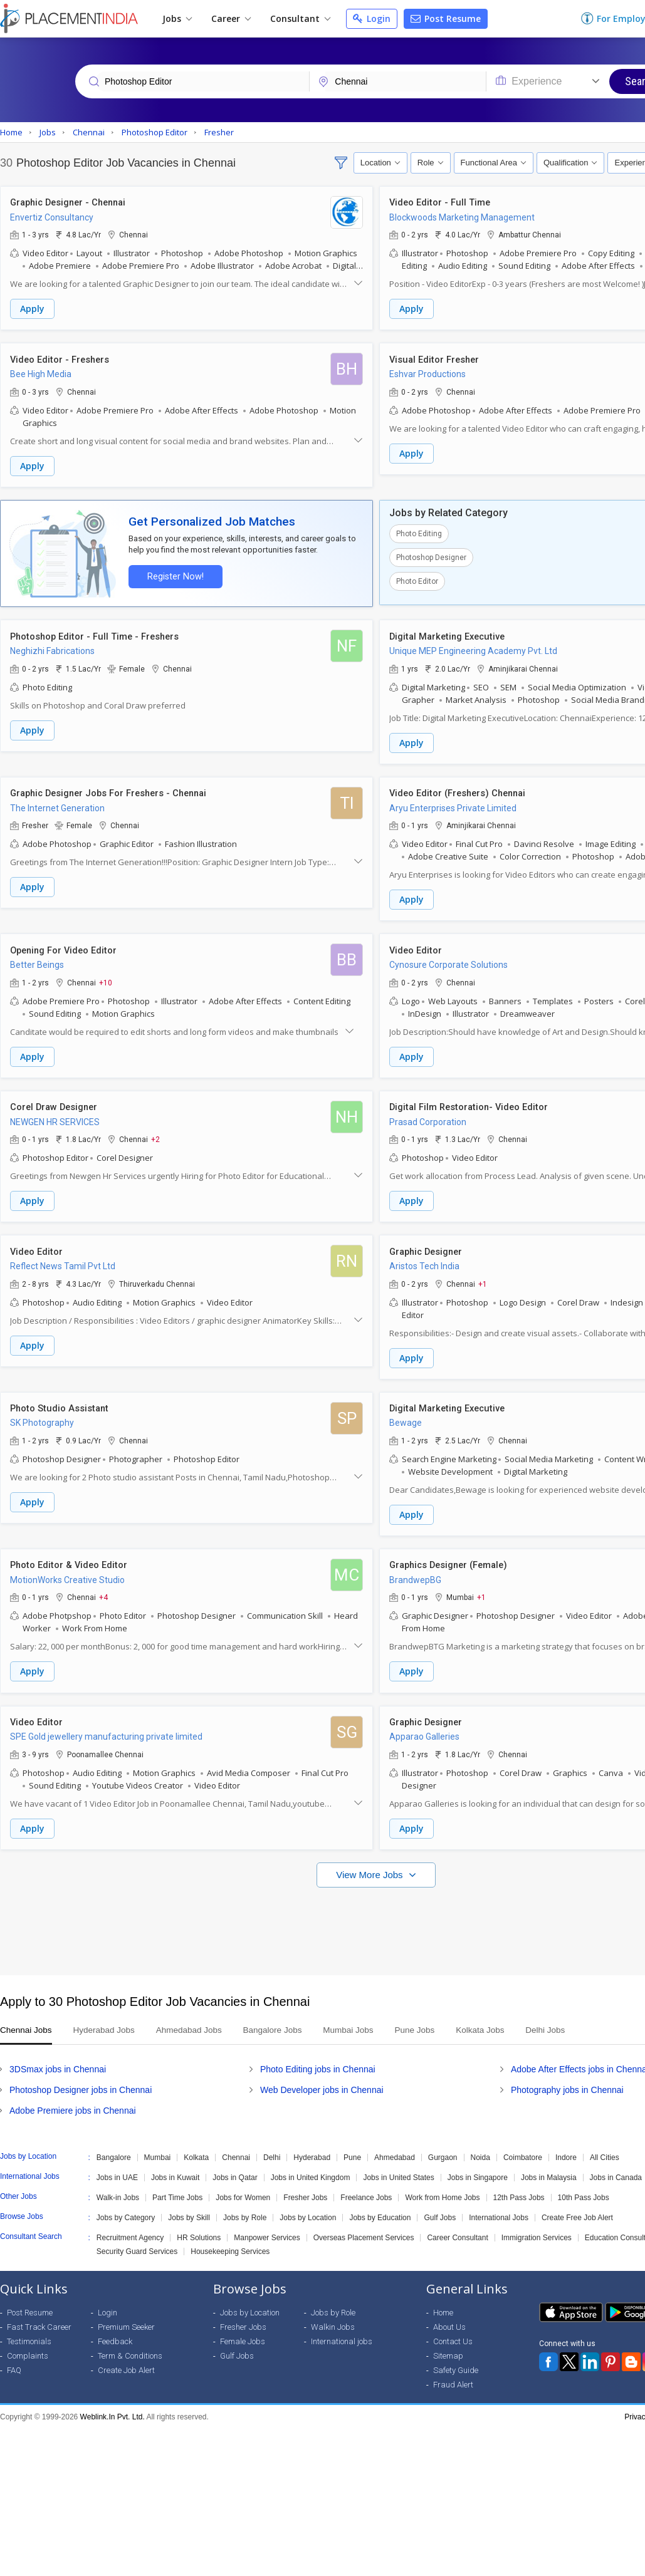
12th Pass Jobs (519, 2187)
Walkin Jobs (333, 2317)
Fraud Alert (453, 2374)
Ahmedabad (394, 2147)
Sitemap (448, 2345)
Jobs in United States (398, 2167)
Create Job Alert (126, 2360)
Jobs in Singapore (478, 2167)
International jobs (341, 2331)
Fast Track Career (39, 2317)
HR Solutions (199, 2227)
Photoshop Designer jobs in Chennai (80, 2080)
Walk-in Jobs (118, 2187)
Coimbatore (522, 2147)
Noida (480, 2147)
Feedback (115, 2331)
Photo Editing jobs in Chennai (317, 2059)
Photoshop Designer (431, 555)
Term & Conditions (130, 2345)
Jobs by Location (308, 2207)
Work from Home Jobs (442, 2187)
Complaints (27, 2345)
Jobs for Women (243, 2187)
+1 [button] (482, 1277)
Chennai (236, 2147)
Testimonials (29, 2331)
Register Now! (173, 574)
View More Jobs (371, 1864)
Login (372, 18)
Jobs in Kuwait (175, 2167)
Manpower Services (267, 2227)
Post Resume (446, 18)
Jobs (177, 18)
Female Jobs (242, 2331)
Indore (566, 2147)
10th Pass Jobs (583, 2187)
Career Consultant (457, 2227)
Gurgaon (443, 2147)
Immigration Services (536, 2227)
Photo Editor (417, 579)
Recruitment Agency (130, 2227)
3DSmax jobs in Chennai (57, 2059)
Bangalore (114, 2147)
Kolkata (196, 2147)
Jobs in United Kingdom (310, 2167)
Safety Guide (455, 2360)
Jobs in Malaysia (549, 2167)
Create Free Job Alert (577, 2207)
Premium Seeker (126, 2317)
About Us (449, 2317)
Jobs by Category (126, 2207)
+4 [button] (103, 1589)
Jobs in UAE (117, 2167)
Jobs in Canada (616, 2167)
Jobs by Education (380, 2207)
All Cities (604, 2147)
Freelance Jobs (366, 2187)
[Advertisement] (321, 1915)
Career (231, 18)
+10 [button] (105, 978)
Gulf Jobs (440, 2207)
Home (443, 2302)
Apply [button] (32, 309)
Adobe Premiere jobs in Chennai (72, 2101)
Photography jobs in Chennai (567, 2080)
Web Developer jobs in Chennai (322, 2080)
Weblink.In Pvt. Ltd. (112, 2406)
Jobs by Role (244, 2207)
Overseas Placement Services (363, 2227)
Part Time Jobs (177, 2187)
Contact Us (453, 2331)
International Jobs (498, 2207)
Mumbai (157, 2147)
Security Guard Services (137, 2241)
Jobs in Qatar (234, 2167)
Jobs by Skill (189, 2207)
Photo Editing (419, 531)
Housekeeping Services (230, 2241)
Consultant (300, 18)
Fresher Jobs (305, 2187)
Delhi (271, 2147)
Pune (352, 2147)
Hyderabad (311, 2147)
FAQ (14, 2360)
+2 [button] (155, 1134)
